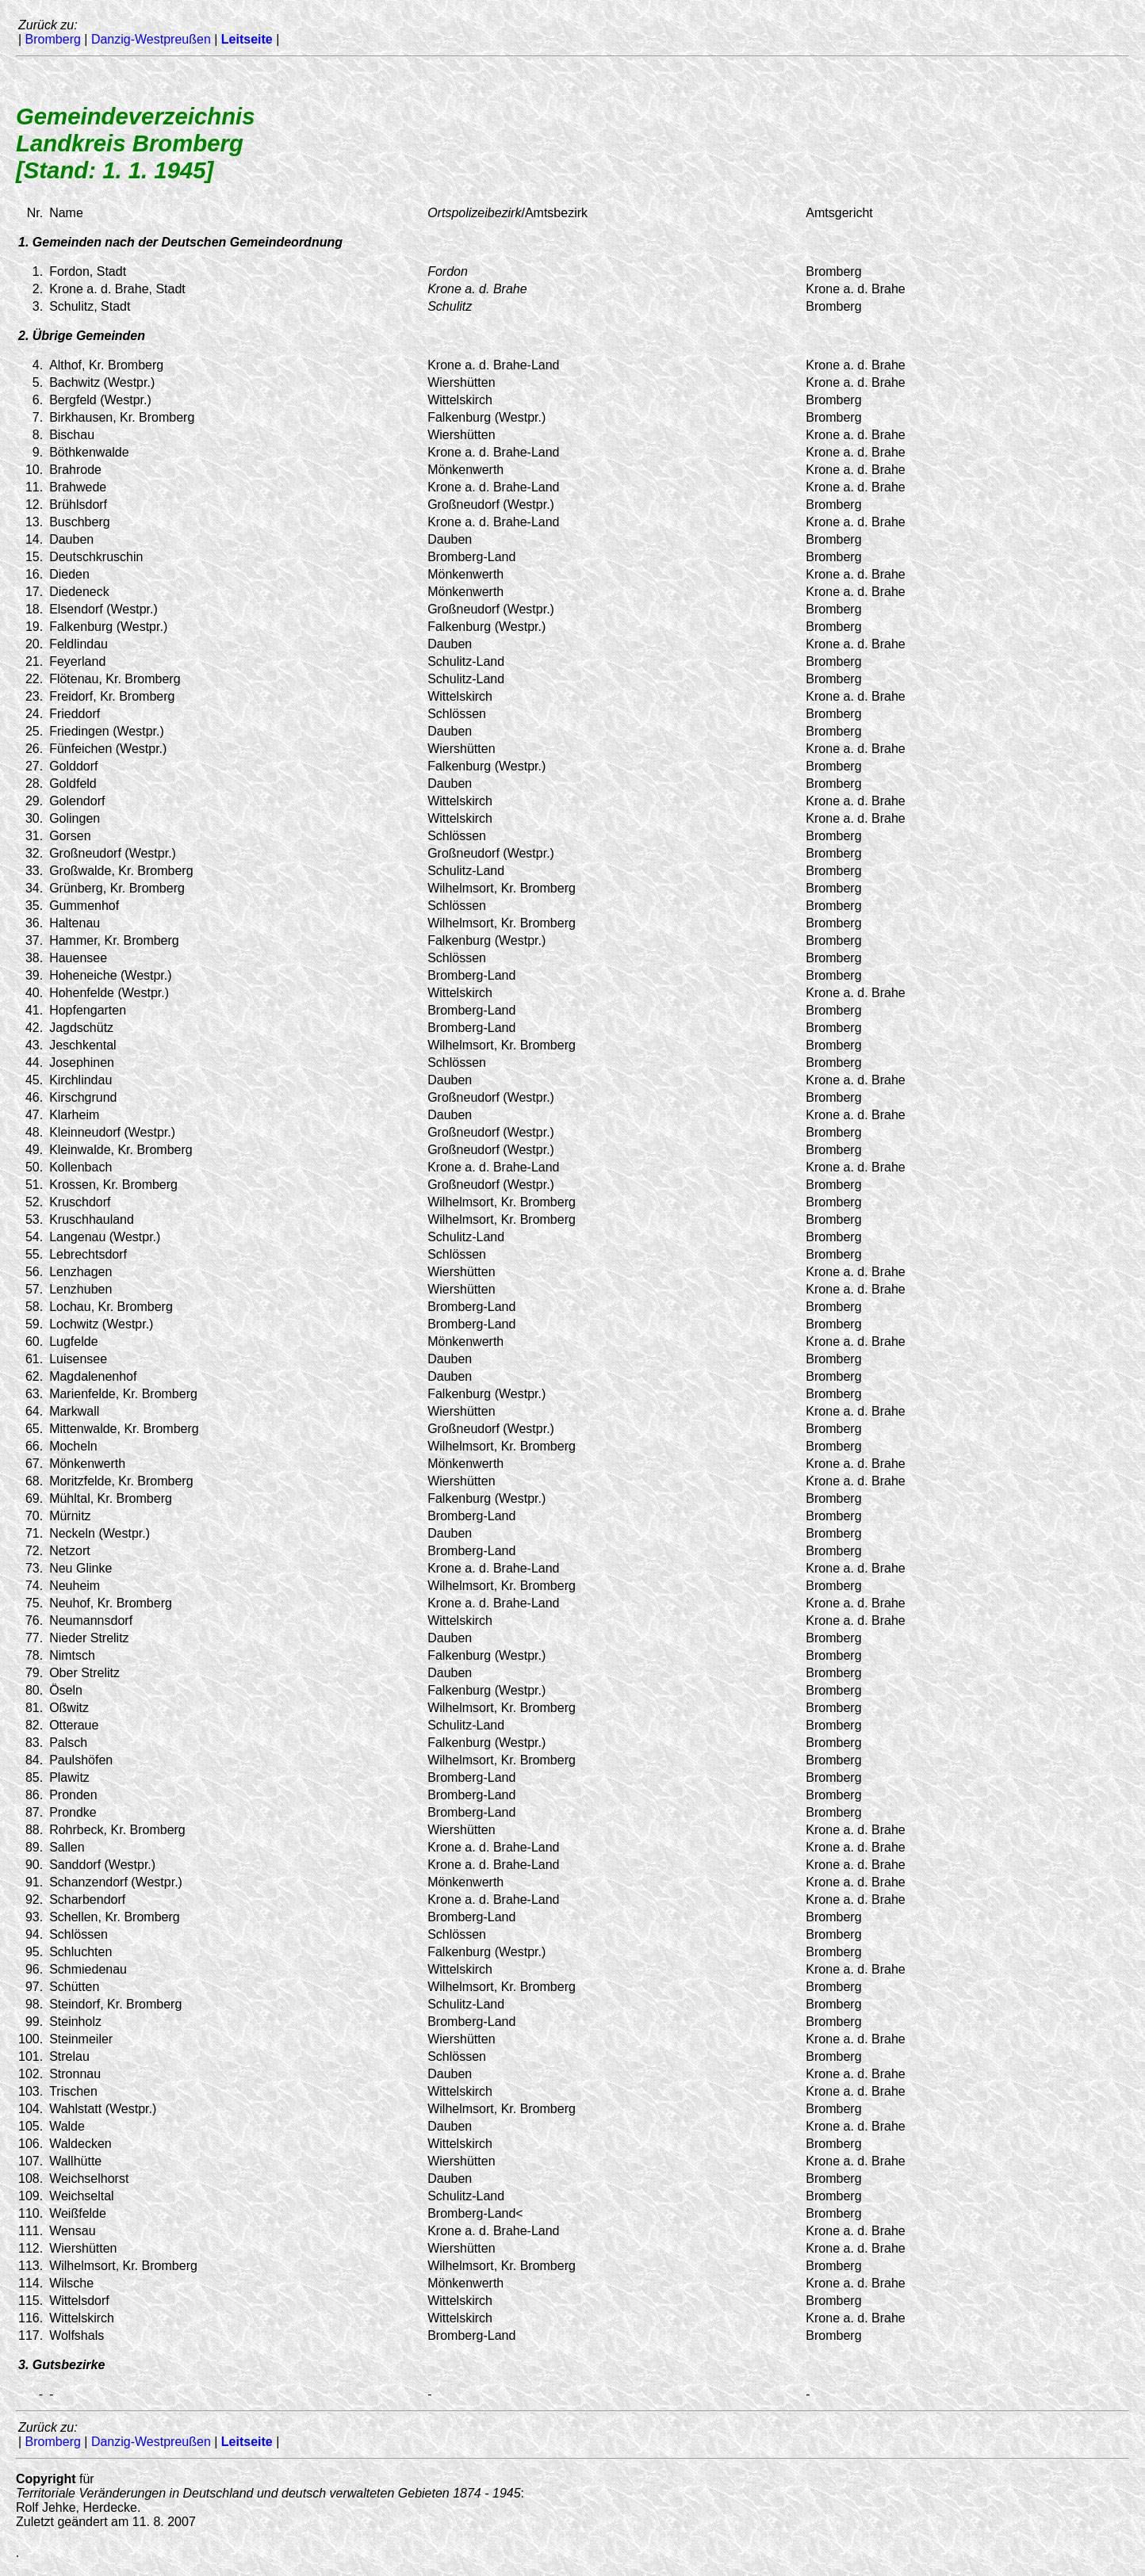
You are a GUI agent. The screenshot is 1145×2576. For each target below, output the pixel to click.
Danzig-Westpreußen (151, 39)
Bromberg (53, 39)
